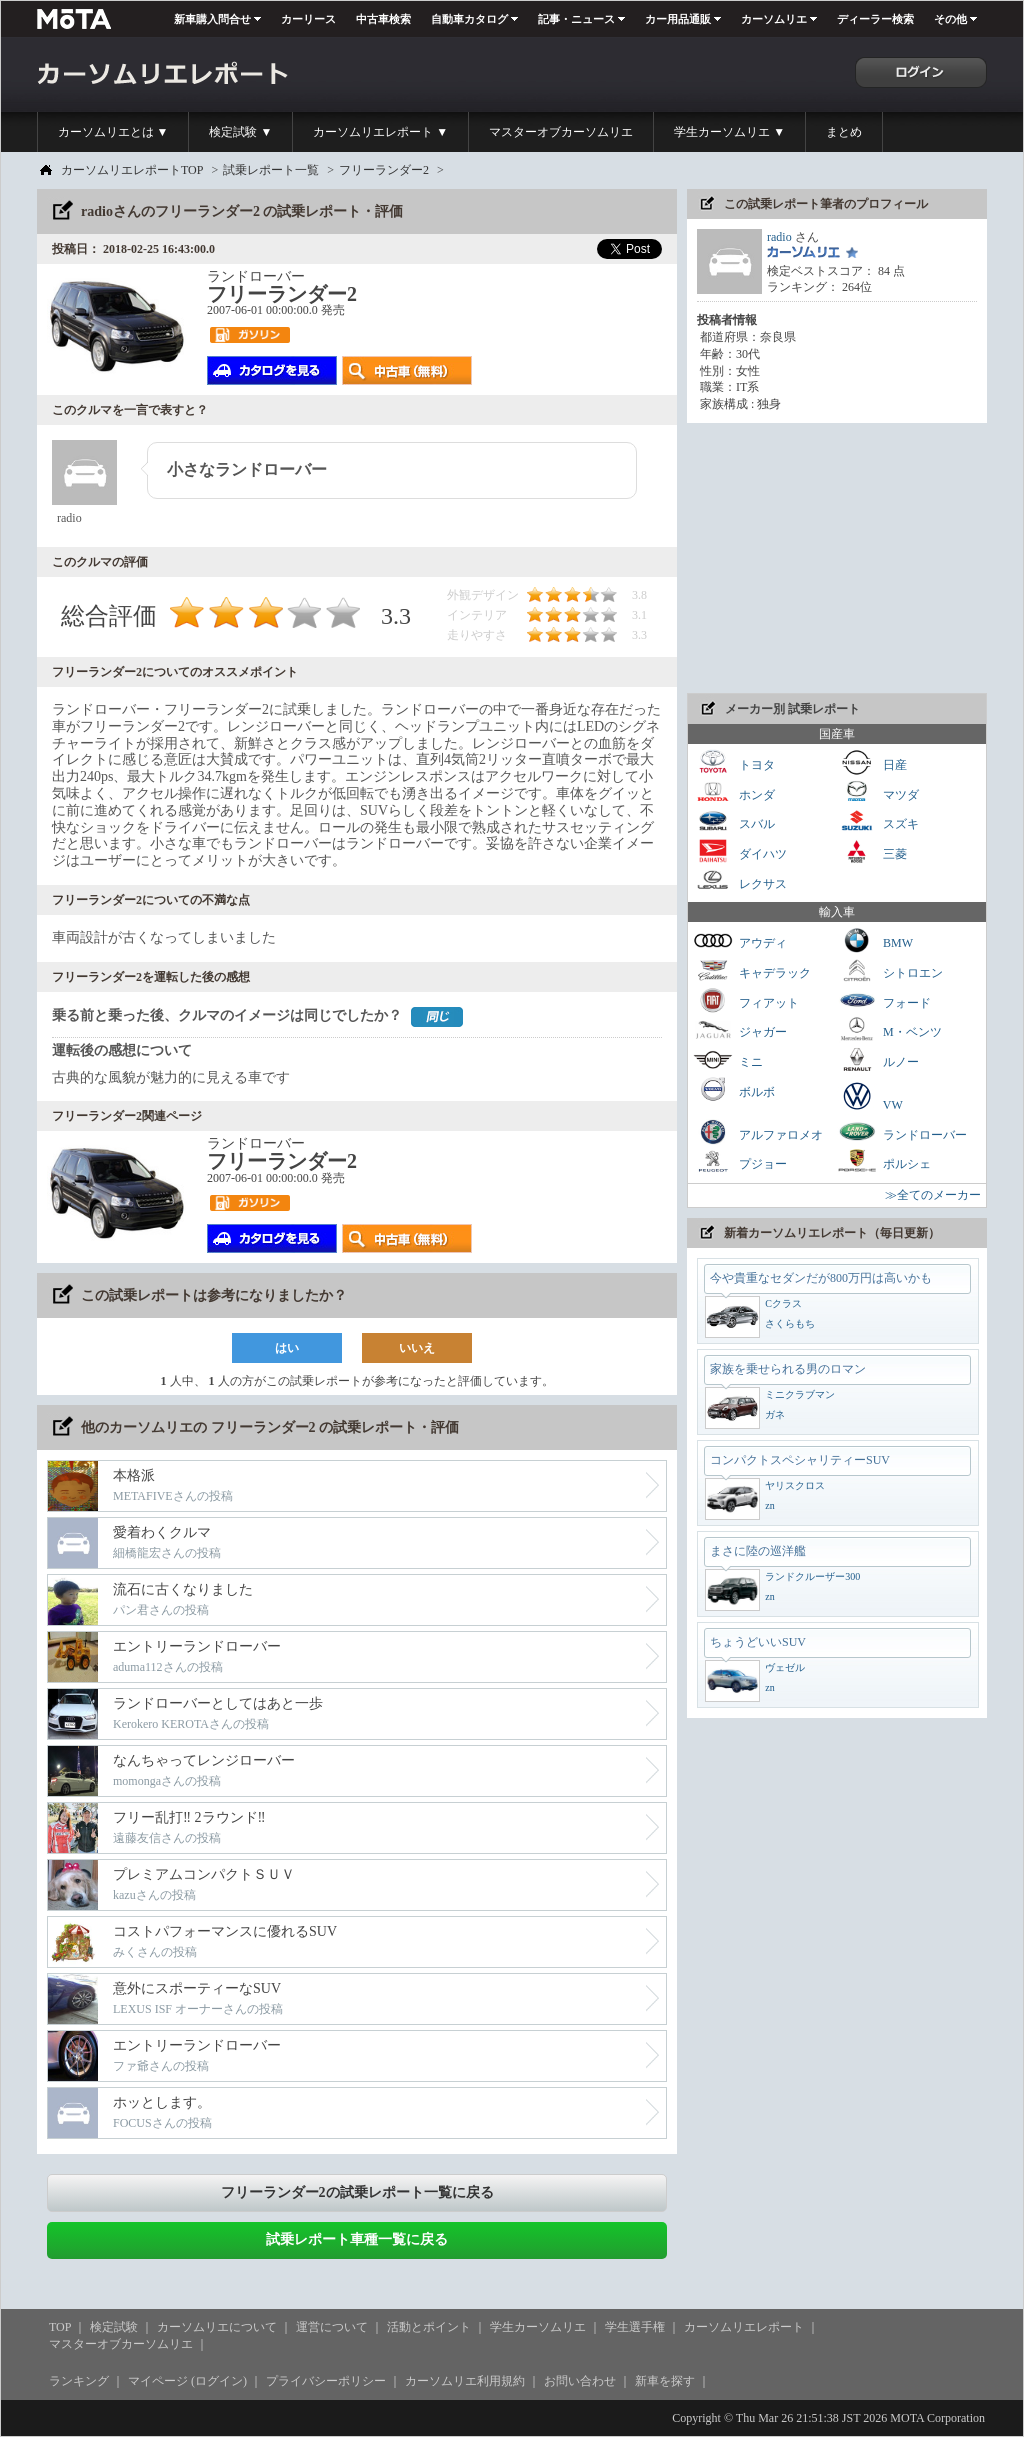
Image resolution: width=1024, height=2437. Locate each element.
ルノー (878, 1059)
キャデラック (752, 970)
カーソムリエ (774, 19)
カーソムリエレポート (744, 2327)
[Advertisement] (837, 558)
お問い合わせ (580, 2381)
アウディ (740, 940)
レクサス (740, 881)
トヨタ (734, 762)
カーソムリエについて (217, 2327)
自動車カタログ (469, 19)
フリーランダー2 (384, 170)
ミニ (728, 1059)
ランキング (79, 2381)
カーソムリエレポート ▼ (380, 132)
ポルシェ (884, 1161)
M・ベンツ (889, 1029)
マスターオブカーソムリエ (561, 132)
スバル (734, 821)
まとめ (844, 132)
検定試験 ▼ (240, 132)
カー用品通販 (678, 19)
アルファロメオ (758, 1132)
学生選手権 (635, 2327)
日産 (872, 762)
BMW (875, 940)
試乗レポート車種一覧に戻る (357, 2239)
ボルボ (734, 1089)
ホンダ (734, 792)
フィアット (746, 1000)
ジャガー (740, 1029)
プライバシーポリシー (326, 2381)
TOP (60, 2327)
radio (779, 237)
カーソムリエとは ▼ (113, 132)
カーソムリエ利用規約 (465, 2381)
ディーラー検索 (875, 19)
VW (870, 1096)
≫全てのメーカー (933, 1195)
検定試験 (114, 2327)
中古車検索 (383, 19)
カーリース (308, 19)
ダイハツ (740, 851)
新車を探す (665, 2381)
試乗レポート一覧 (271, 170)
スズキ (878, 821)
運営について (332, 2327)
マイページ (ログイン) (187, 2381)
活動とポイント (429, 2327)
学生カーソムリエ (538, 2327)
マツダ (878, 792)
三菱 (872, 851)
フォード (884, 1000)
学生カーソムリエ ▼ (729, 132)
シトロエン (890, 970)
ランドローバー (902, 1132)
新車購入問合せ (212, 19)
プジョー (740, 1161)
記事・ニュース (576, 19)
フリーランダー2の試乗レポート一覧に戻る (357, 2192)
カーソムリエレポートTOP (132, 170)
